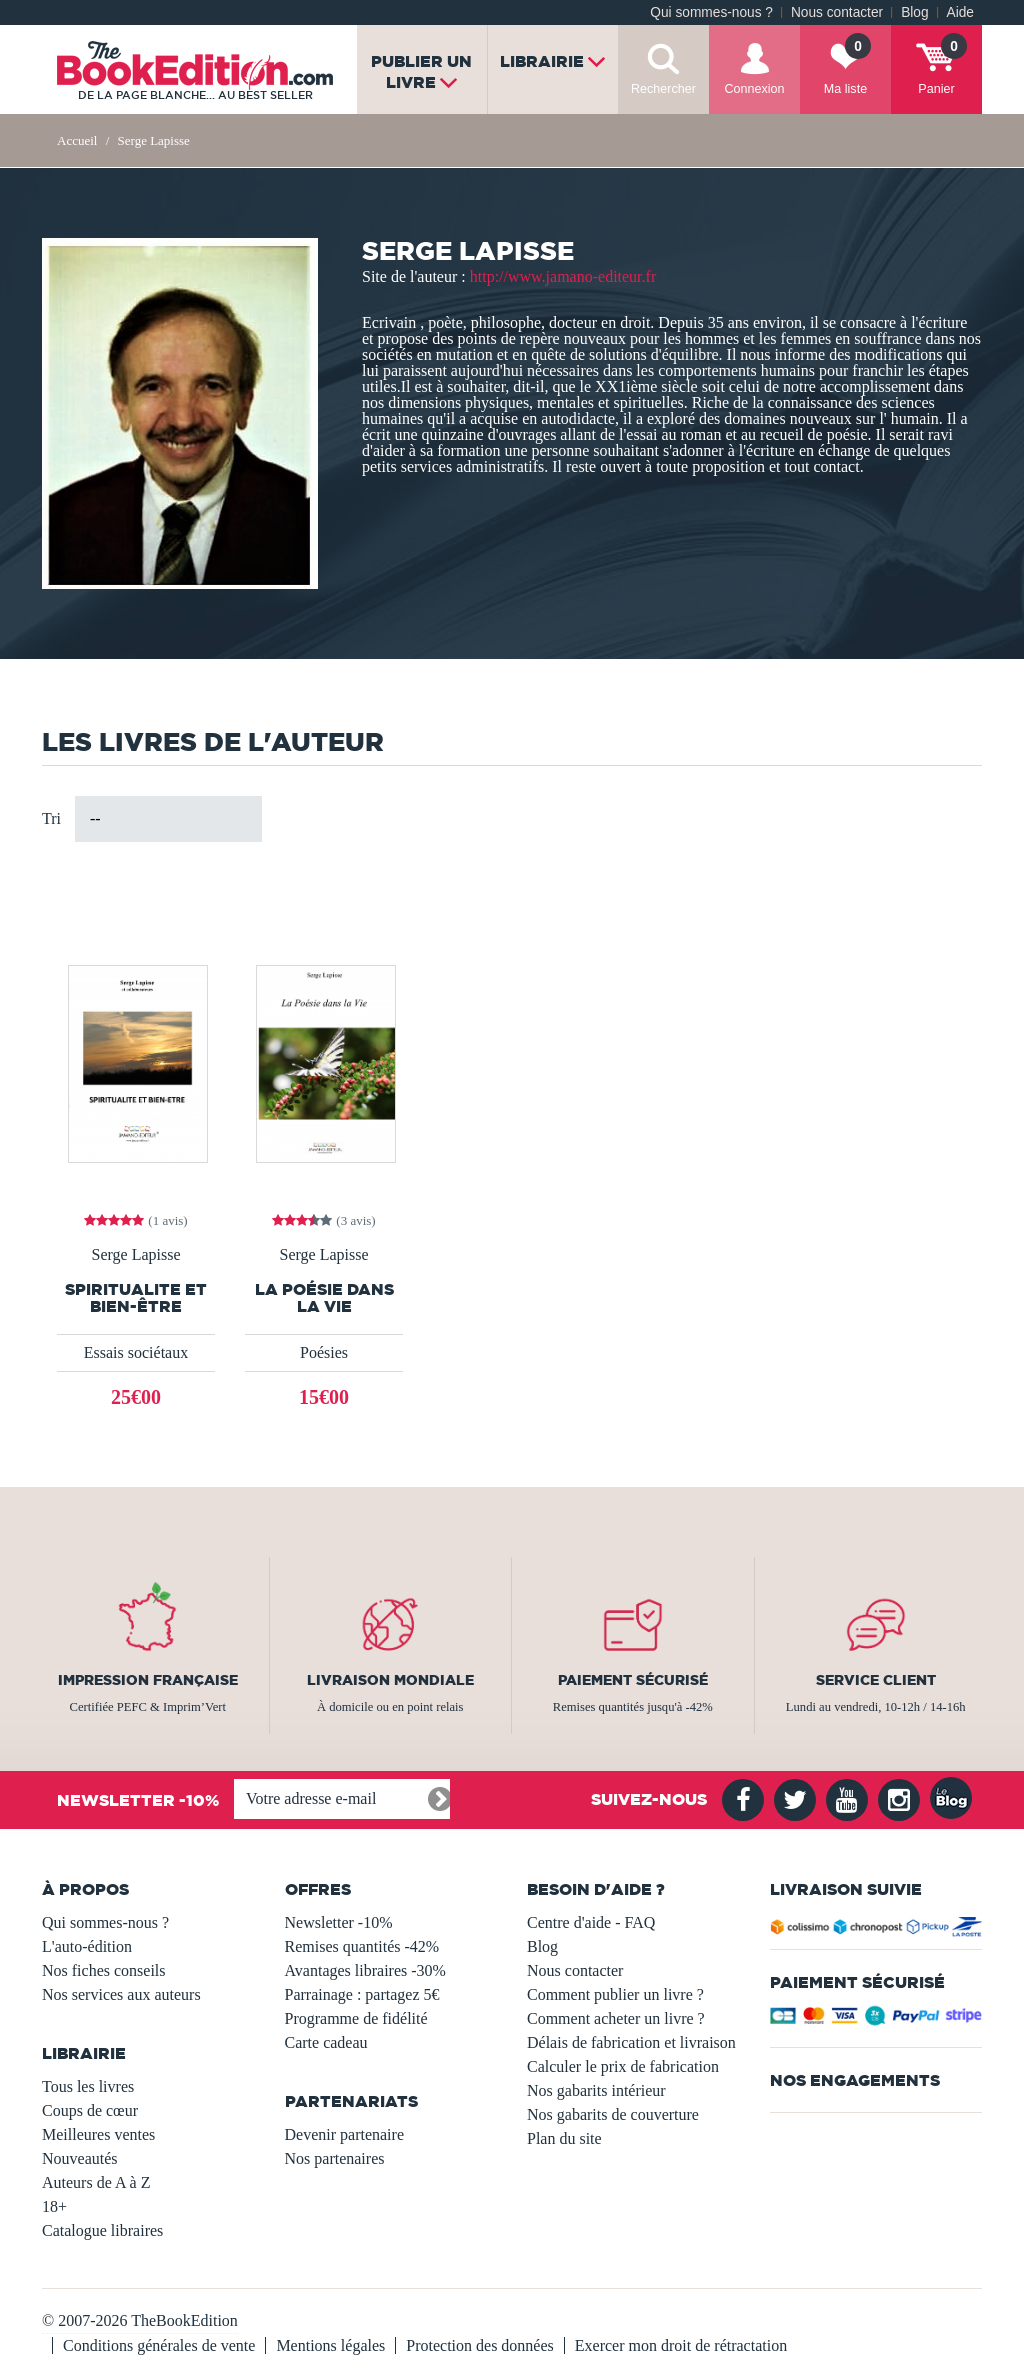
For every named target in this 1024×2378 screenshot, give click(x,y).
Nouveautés (80, 2158)
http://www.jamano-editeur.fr (563, 276)
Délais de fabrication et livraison (631, 2042)
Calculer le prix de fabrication (623, 2066)
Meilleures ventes (98, 2134)
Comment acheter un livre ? (616, 2018)
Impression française (148, 1680)
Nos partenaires (335, 2158)
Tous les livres (88, 2086)
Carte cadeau (326, 2042)
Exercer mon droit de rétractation (681, 2345)
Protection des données (480, 2345)
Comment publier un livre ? (615, 1994)
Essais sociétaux (136, 1352)
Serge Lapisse (135, 1255)
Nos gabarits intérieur (596, 2090)
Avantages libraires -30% (365, 1970)
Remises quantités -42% (362, 1946)
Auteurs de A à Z (96, 2182)
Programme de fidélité (356, 2018)
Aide (960, 12)
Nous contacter (837, 12)
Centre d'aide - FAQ (591, 1922)
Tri (51, 818)
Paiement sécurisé (633, 1680)
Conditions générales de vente (159, 2345)
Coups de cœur (90, 2110)
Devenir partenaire (344, 2134)
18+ (54, 2206)
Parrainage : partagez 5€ (362, 1994)
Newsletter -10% (339, 1922)
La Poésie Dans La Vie (324, 1298)
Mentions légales (330, 2345)
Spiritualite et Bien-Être (136, 1298)
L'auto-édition (87, 1946)
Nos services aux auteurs (121, 1994)
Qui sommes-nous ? (711, 12)
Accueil (77, 140)
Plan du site (564, 2138)
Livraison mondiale (390, 1680)
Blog (914, 12)
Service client (876, 1680)
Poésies (324, 1352)
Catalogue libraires (102, 2230)
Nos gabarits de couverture (613, 2114)
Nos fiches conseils (104, 1970)
